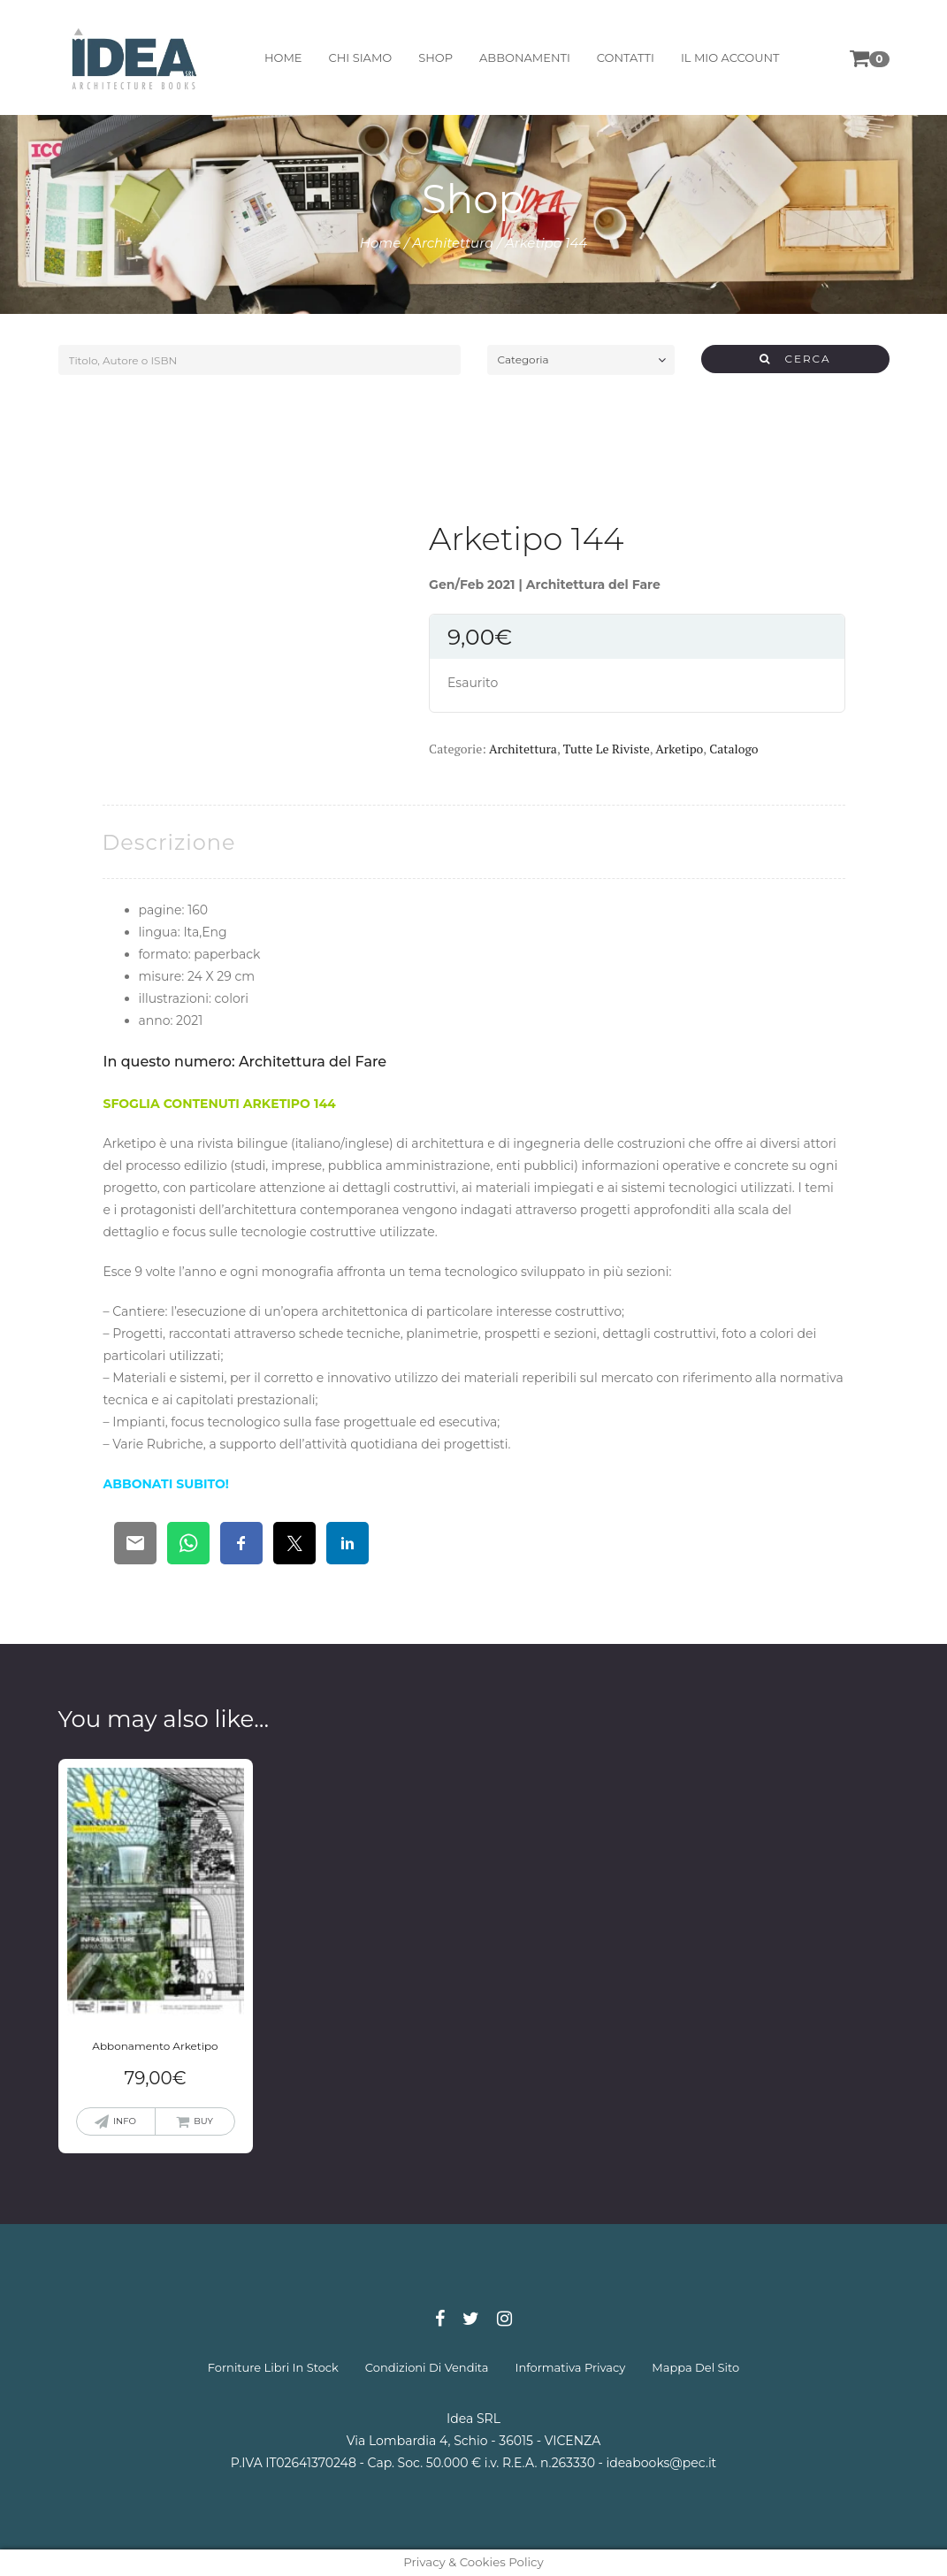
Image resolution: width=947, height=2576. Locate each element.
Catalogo (733, 748)
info (124, 2121)
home (282, 57)
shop (434, 57)
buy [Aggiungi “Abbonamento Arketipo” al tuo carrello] (203, 2121)
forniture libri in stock (273, 2367)
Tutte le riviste (606, 748)
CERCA (795, 358)
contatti (624, 57)
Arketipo (679, 748)
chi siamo (359, 57)
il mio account (729, 57)
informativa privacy (571, 2367)
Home (380, 242)
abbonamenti (523, 57)
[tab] (169, 842)
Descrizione (169, 842)
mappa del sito (695, 2367)
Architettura (452, 242)
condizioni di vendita (427, 2367)
